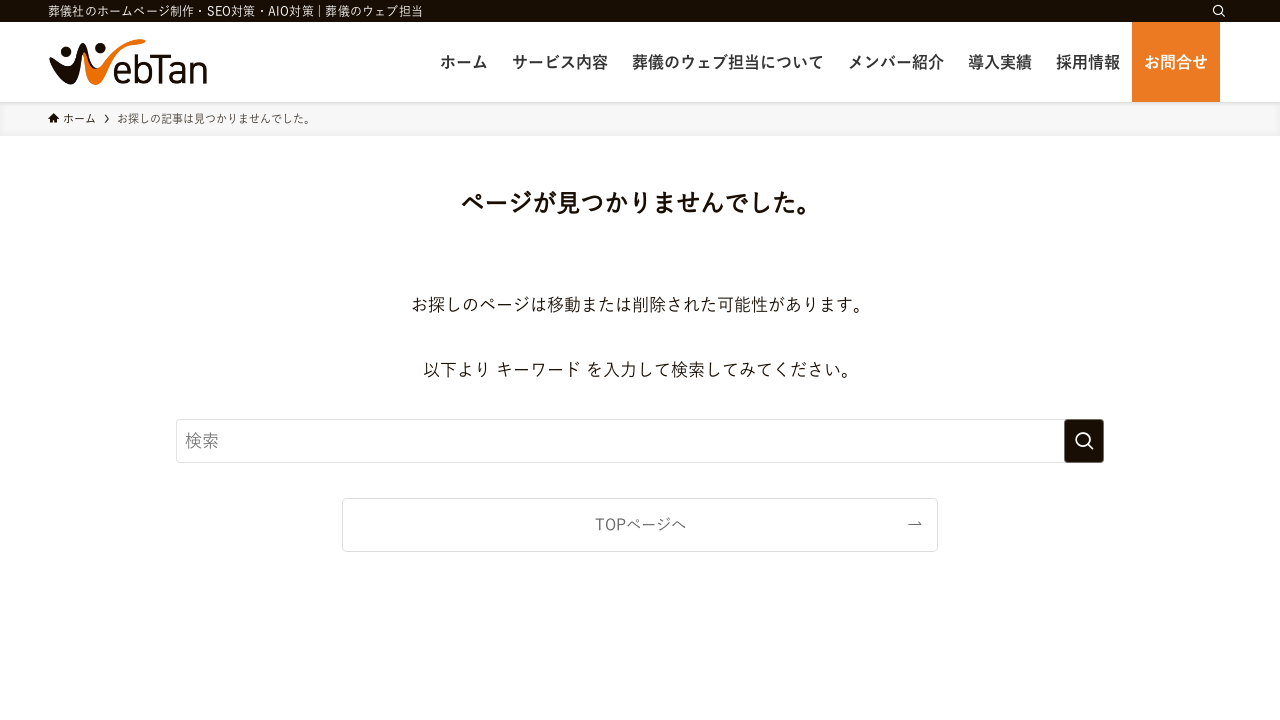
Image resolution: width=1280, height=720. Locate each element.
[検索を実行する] (1084, 441)
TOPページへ (640, 524)
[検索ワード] (640, 441)
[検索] (1219, 11)
